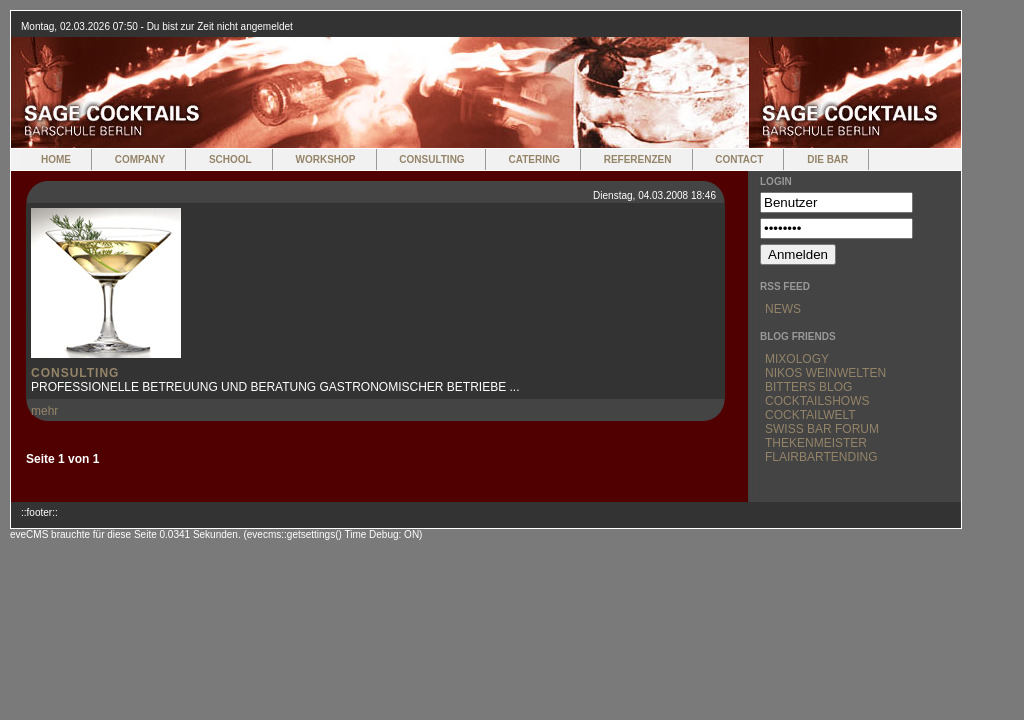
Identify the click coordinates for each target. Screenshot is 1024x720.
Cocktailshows (817, 401)
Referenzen (638, 159)
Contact (739, 159)
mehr (44, 411)
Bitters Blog (808, 387)
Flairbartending (821, 457)
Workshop (326, 159)
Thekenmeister (816, 443)
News (783, 309)
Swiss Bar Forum (822, 429)
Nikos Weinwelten (825, 373)
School (230, 159)
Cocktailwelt (810, 415)
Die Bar (827, 159)
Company (140, 159)
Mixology (797, 359)
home (56, 159)
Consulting (431, 159)
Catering (533, 159)
